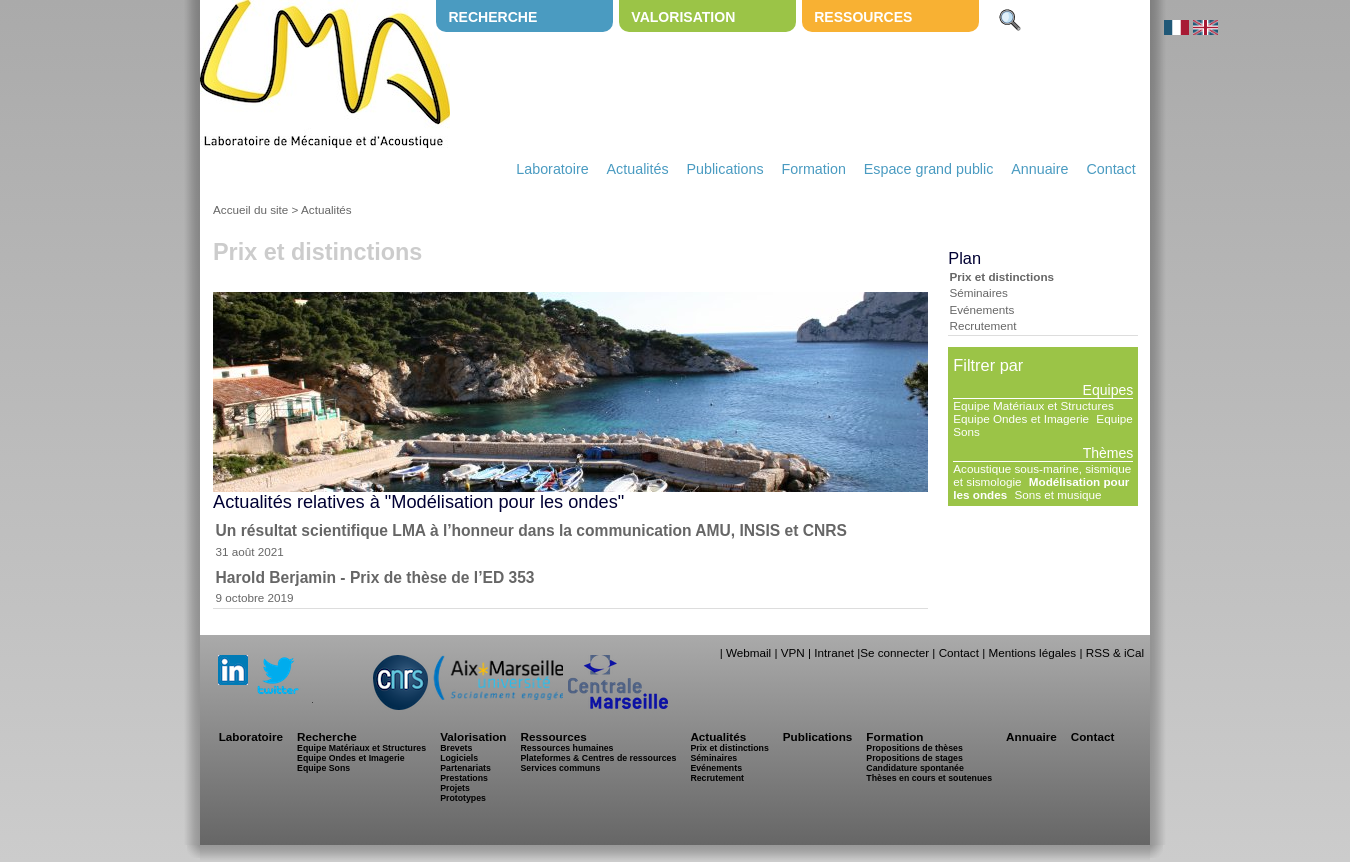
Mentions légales (1032, 652)
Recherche (492, 17)
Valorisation (683, 17)
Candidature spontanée (914, 768)
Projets (455, 788)
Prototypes (463, 798)
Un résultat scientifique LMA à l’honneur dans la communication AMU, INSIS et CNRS (531, 530)
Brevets (456, 748)
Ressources (863, 17)
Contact (1110, 169)
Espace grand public (929, 169)
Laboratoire (552, 169)
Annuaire (1039, 169)
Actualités (638, 169)
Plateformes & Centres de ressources (598, 758)
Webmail (748, 652)
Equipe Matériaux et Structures (1033, 405)
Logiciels (459, 758)
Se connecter (894, 652)
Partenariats (465, 768)
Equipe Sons (323, 768)
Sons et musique (1057, 494)
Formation (814, 169)
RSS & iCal (1115, 652)
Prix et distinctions (1001, 276)
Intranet (834, 652)
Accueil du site (250, 209)
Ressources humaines (566, 748)
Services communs (560, 768)
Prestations (464, 778)
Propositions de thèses (914, 748)
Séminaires (978, 292)
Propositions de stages (914, 758)
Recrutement (982, 325)
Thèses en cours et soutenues (929, 778)
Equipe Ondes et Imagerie (1021, 418)
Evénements (981, 309)
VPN (793, 652)
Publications (724, 169)
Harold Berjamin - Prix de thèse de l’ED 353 (375, 577)
